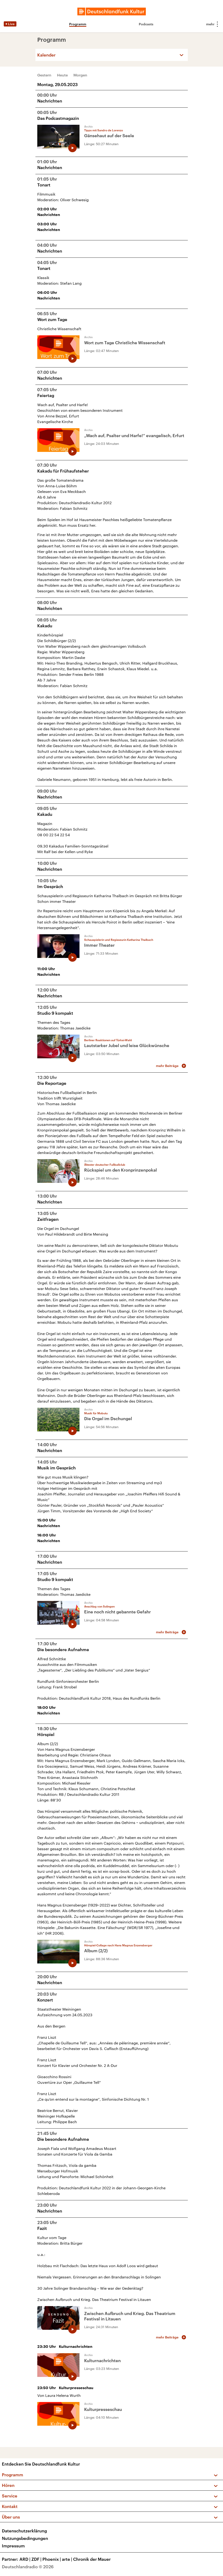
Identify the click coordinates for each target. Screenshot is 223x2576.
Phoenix (52, 2559)
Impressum (13, 2545)
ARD (25, 2559)
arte (67, 2559)
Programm (77, 24)
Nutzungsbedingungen (25, 2538)
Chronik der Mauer (92, 2559)
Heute (62, 75)
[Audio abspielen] (72, 148)
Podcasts (146, 24)
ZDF (36, 2559)
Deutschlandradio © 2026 (28, 2566)
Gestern (44, 75)
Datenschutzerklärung (24, 2530)
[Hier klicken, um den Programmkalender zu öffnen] (111, 55)
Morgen (80, 75)
